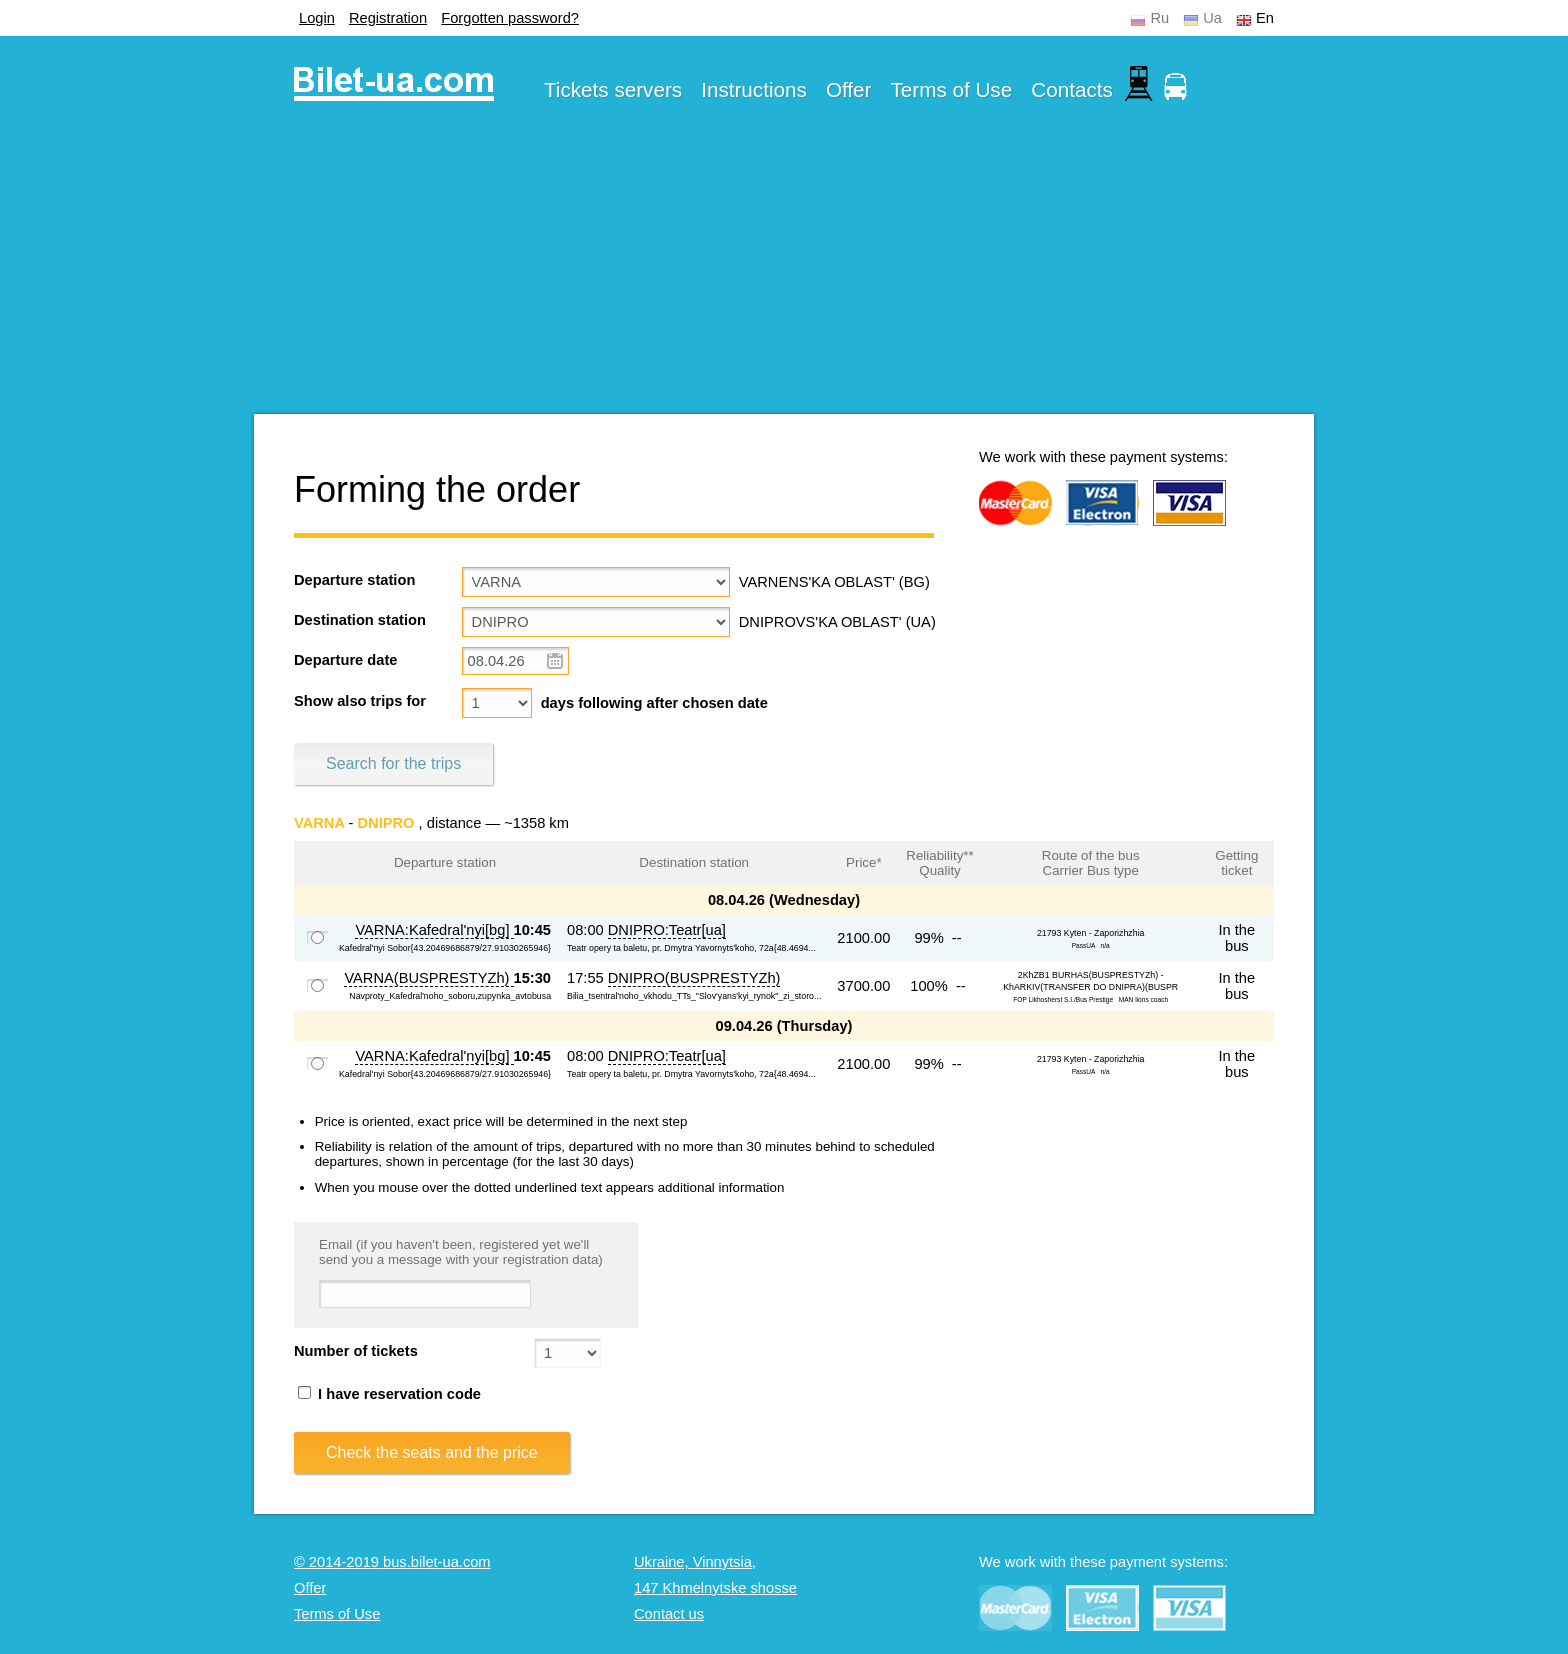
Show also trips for (360, 701)
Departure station (354, 580)
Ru (1159, 18)
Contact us (669, 1614)
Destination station (360, 620)
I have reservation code (389, 1394)
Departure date (345, 660)
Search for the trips (393, 763)
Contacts (1072, 89)
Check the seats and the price (432, 1452)
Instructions (754, 89)
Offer (849, 89)
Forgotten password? (510, 18)
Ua (1212, 18)
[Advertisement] (784, 274)
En (1265, 18)
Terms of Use (952, 89)
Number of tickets (356, 1351)
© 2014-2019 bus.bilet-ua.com (392, 1562)
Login (317, 18)
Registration (388, 18)
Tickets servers (613, 89)
